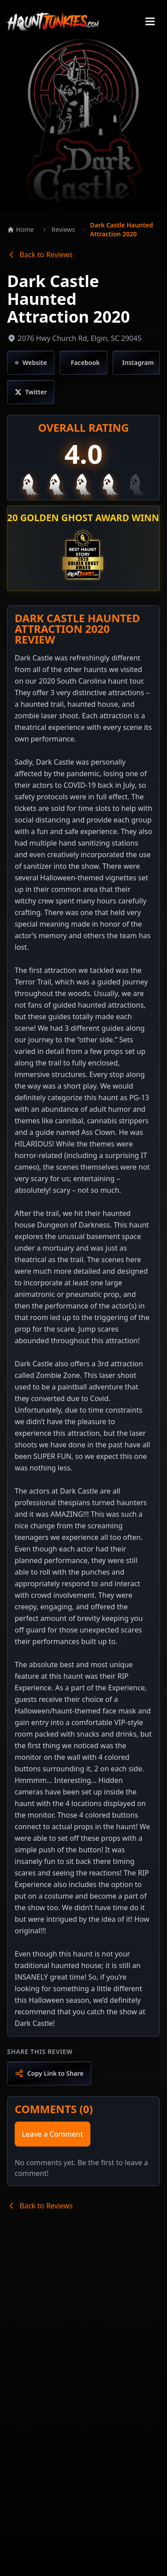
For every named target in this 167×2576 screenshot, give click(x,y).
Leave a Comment (52, 2134)
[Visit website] (30, 363)
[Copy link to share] (49, 2074)
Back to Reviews (40, 254)
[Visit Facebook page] (83, 363)
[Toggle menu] (150, 21)
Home (20, 229)
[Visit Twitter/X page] (30, 392)
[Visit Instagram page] (136, 363)
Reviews (63, 229)
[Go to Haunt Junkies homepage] (52, 21)
